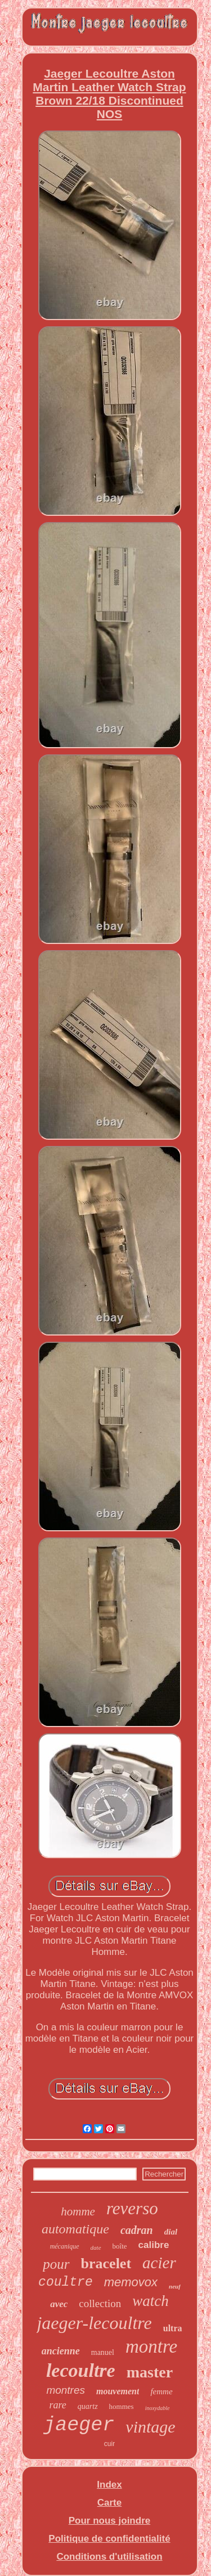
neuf (175, 2286)
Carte (109, 2502)
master (150, 2372)
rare (57, 2405)
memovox (131, 2282)
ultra (172, 2328)
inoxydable (157, 2408)
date (96, 2247)
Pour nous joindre (109, 2520)
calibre (153, 2245)
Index (109, 2484)
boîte (120, 2246)
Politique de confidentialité (109, 2538)
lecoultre (80, 2370)
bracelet (106, 2263)
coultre (65, 2282)
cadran (136, 2230)
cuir (109, 2444)
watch (150, 2300)
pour (56, 2264)
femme (161, 2391)
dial (170, 2231)
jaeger (78, 2425)
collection (100, 2303)
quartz (88, 2406)
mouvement (117, 2391)
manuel (102, 2352)
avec (59, 2304)
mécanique (64, 2246)
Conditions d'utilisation (109, 2556)
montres (65, 2390)
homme (78, 2211)
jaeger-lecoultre (94, 2323)
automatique (75, 2229)
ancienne (61, 2351)
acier (159, 2263)
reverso (132, 2208)
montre (151, 2346)
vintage (150, 2426)
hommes (121, 2406)
